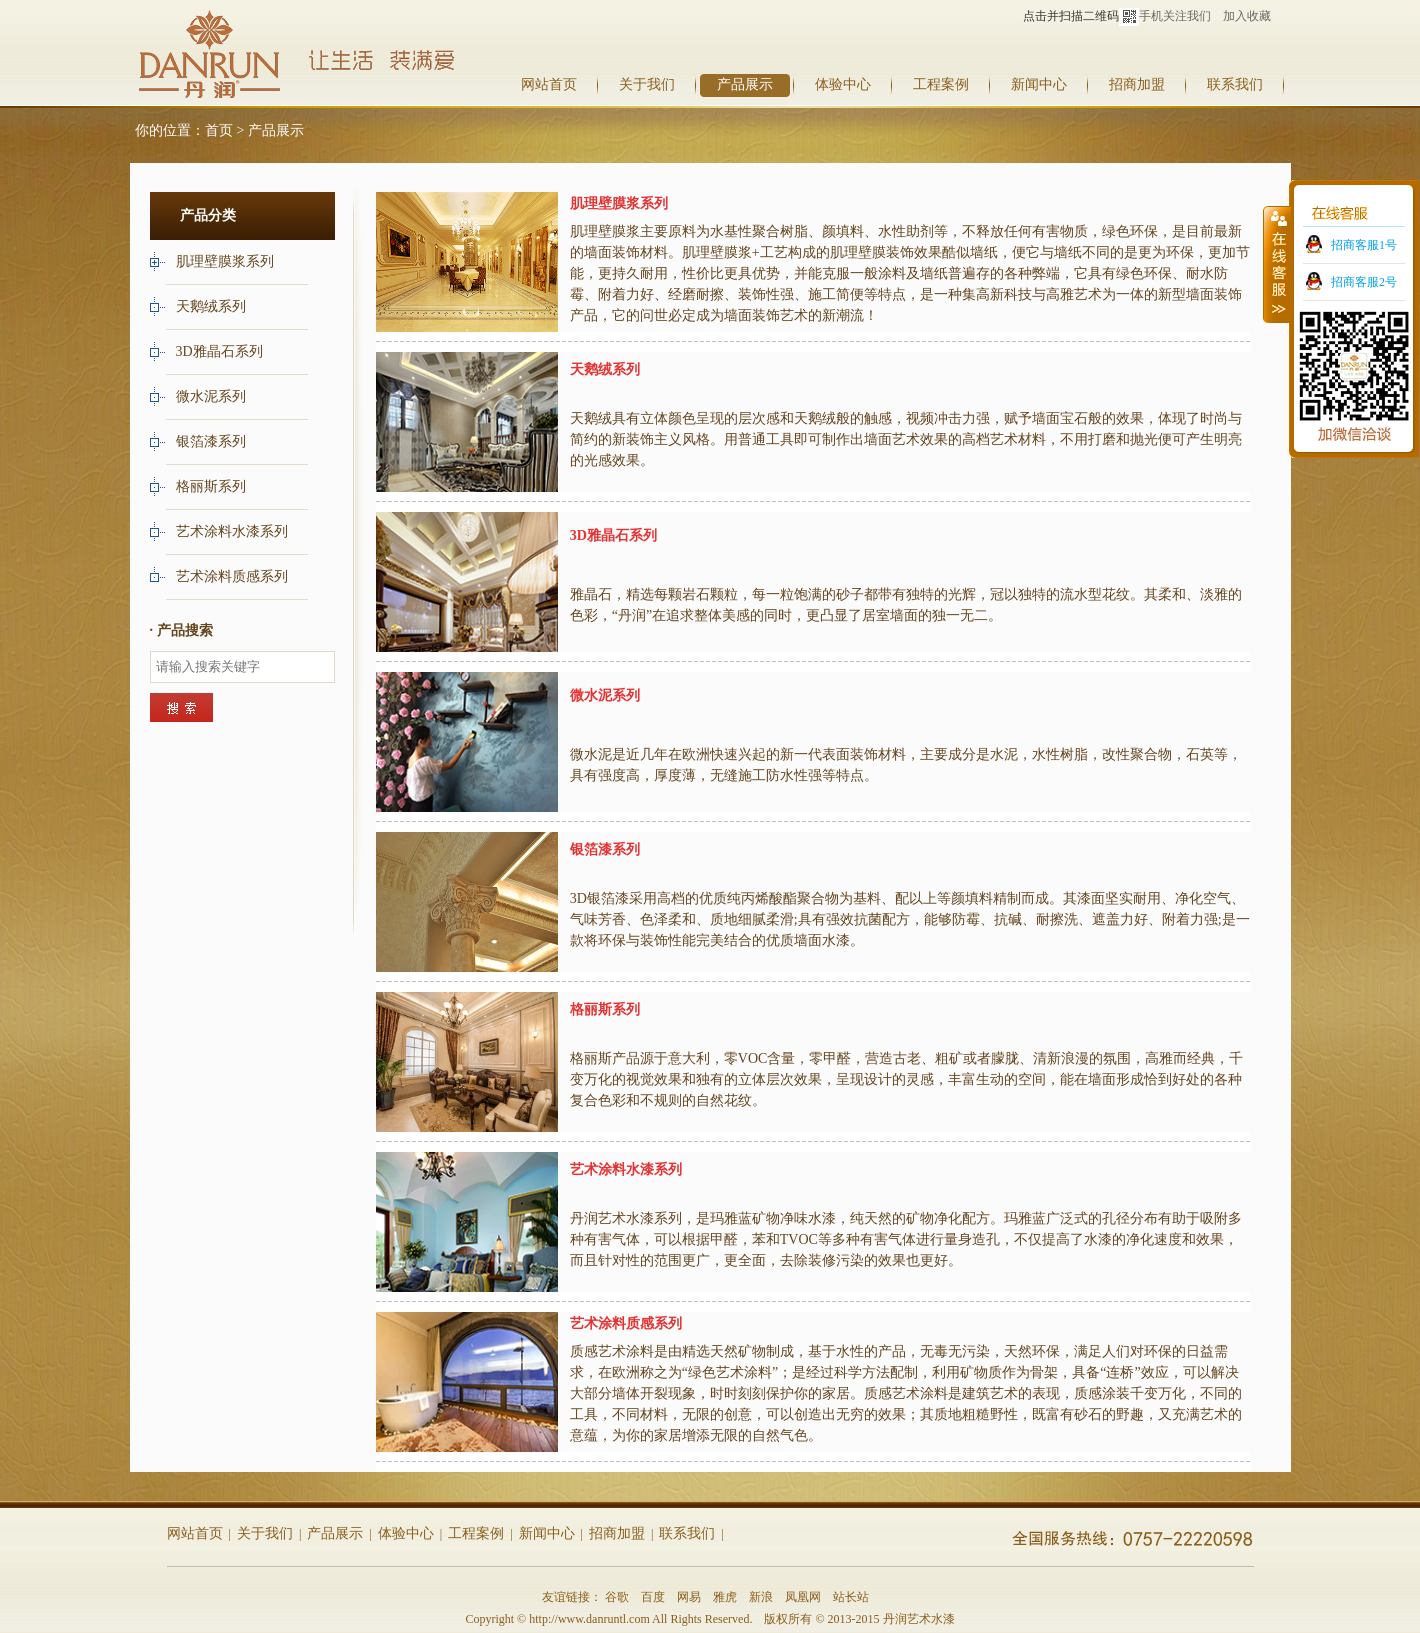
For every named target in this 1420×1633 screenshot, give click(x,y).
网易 (689, 1597)
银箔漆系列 (213, 441)
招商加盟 (1137, 84)
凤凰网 (803, 1597)
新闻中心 (1039, 84)
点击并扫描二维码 (1081, 16)
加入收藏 (1247, 16)
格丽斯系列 (213, 486)
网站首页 (549, 84)
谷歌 (617, 1597)
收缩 (1277, 264)
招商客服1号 (1364, 245)
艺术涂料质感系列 (234, 576)
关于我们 (647, 84)
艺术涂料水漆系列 (234, 531)
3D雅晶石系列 (221, 351)
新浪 (761, 1597)
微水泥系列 (213, 396)
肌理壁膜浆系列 (227, 261)
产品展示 (745, 84)
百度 (653, 1597)
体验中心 (843, 84)
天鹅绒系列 (213, 306)
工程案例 (941, 84)
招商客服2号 (1364, 282)
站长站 (851, 1597)
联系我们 (1235, 84)
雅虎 (725, 1597)
